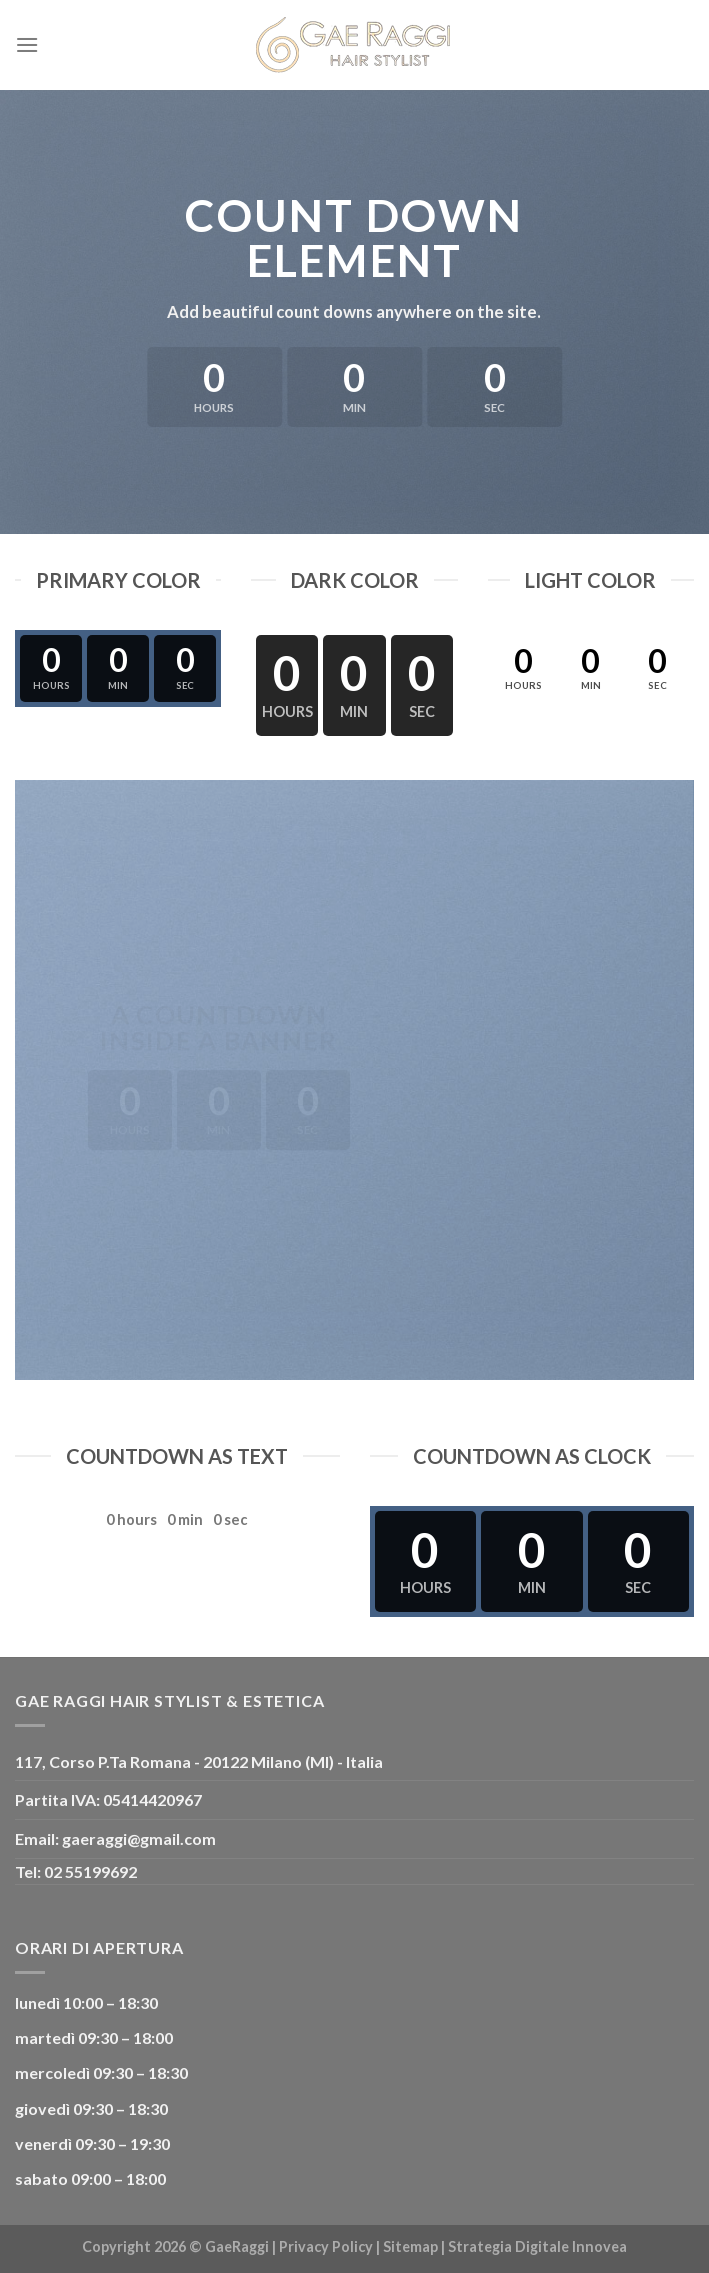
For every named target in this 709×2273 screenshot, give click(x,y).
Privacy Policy (326, 2246)
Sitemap (410, 2246)
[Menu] (27, 44)
